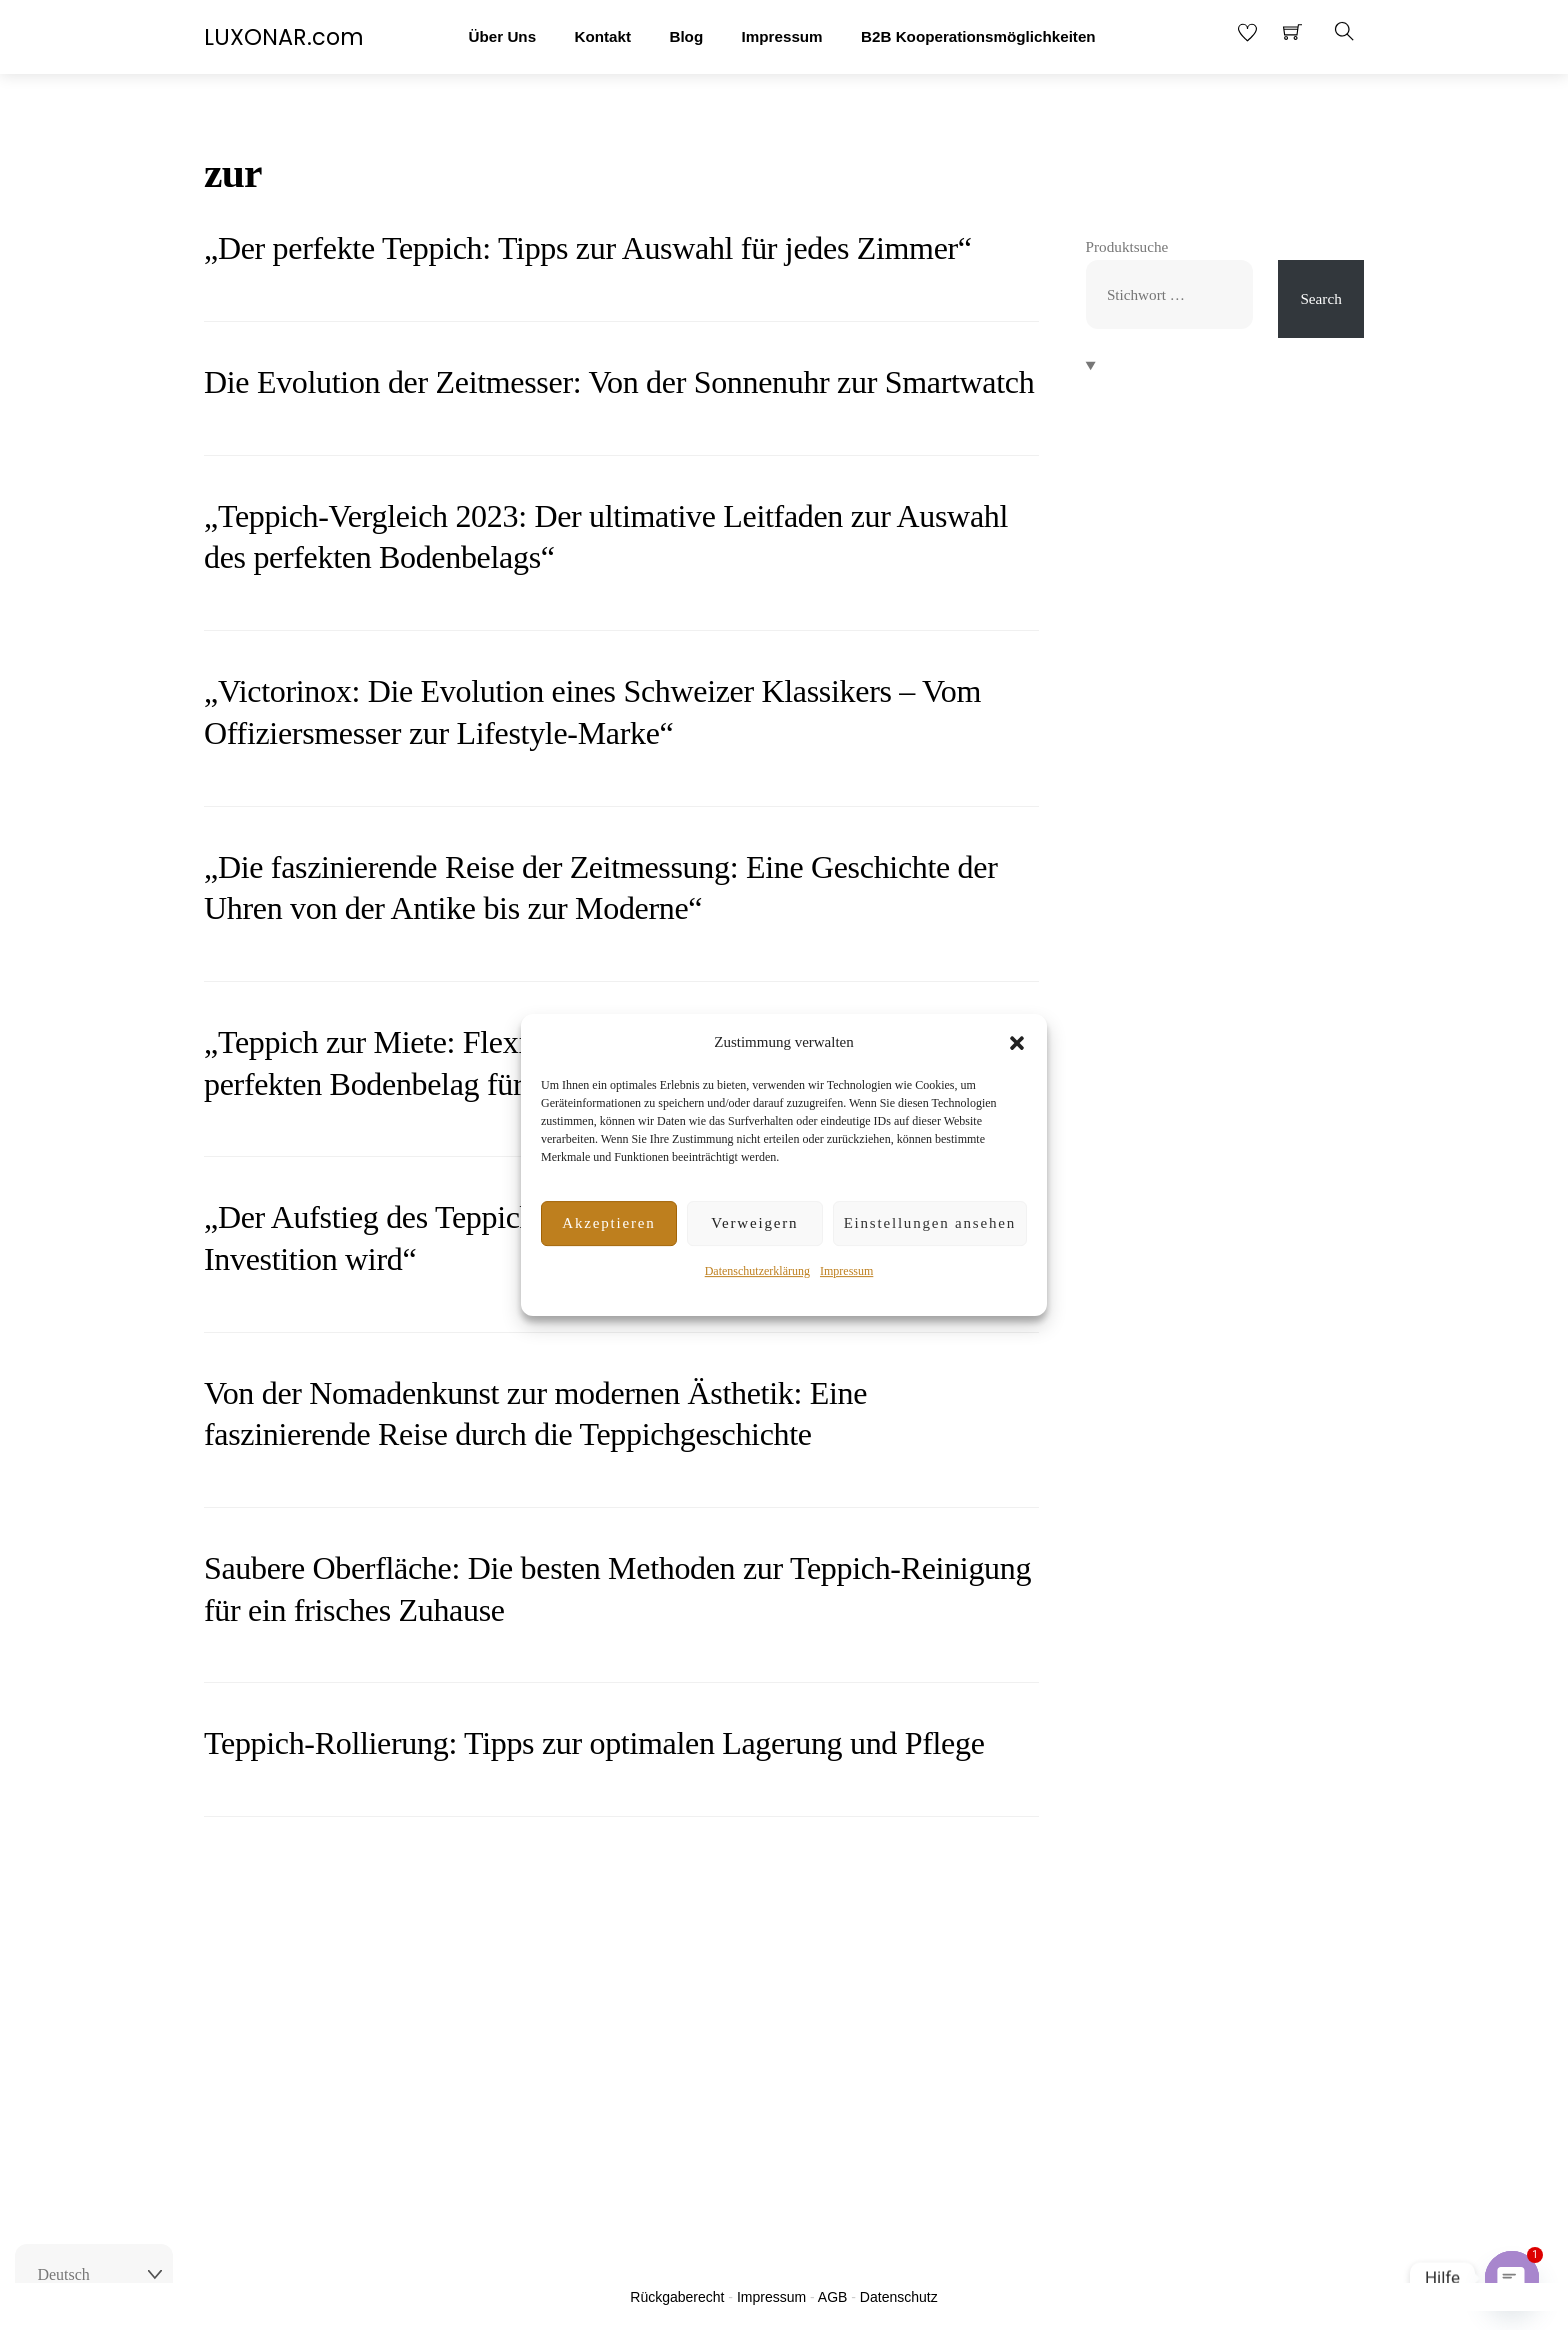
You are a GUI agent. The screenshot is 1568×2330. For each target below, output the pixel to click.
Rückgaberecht (677, 2297)
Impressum (846, 1271)
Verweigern (754, 1223)
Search (1320, 298)
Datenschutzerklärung (757, 1271)
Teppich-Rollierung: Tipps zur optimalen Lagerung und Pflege (594, 1743)
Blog (686, 36)
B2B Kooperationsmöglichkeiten (978, 36)
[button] (1017, 1043)
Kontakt (602, 36)
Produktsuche (1127, 246)
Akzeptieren (608, 1223)
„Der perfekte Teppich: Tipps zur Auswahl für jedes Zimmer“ (588, 248)
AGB (833, 2297)
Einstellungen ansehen (930, 1223)
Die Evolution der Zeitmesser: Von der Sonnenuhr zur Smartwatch (619, 382)
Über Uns (503, 36)
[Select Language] (94, 2275)
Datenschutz (899, 2297)
